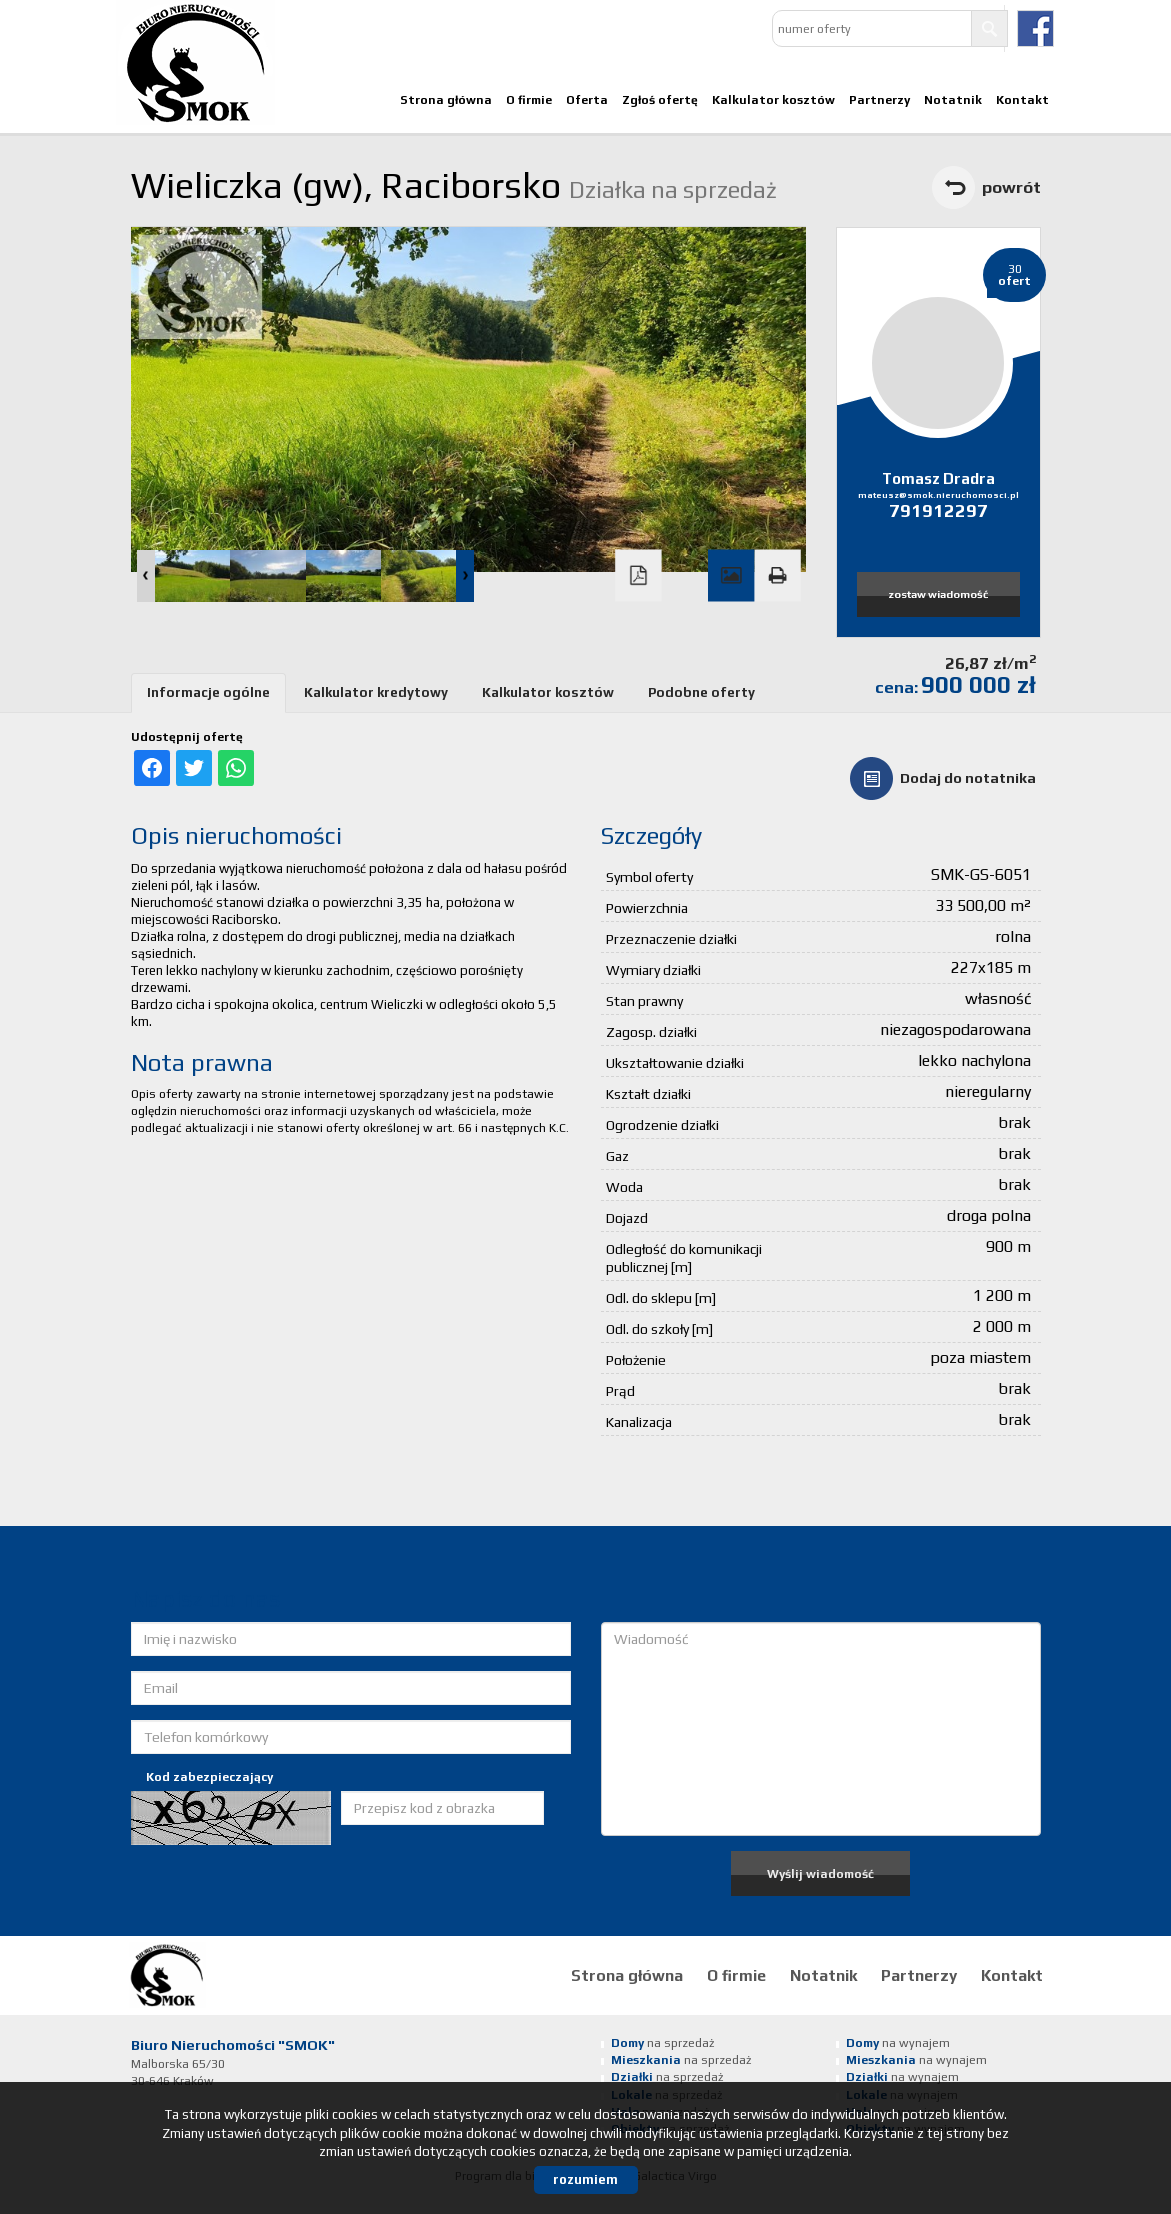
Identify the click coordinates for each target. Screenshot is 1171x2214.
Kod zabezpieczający (209, 1777)
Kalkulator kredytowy (376, 692)
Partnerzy (879, 100)
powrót (1011, 187)
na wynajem (898, 2043)
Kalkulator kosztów (773, 100)
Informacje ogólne (208, 692)
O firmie (529, 100)
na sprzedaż (662, 2043)
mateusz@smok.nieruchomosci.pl (938, 495)
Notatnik (953, 100)
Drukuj (777, 576)
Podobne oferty (701, 692)
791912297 (938, 510)
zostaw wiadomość (938, 594)
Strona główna (446, 100)
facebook (1035, 28)
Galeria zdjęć (731, 576)
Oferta (587, 100)
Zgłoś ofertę (660, 100)
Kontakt (1022, 100)
